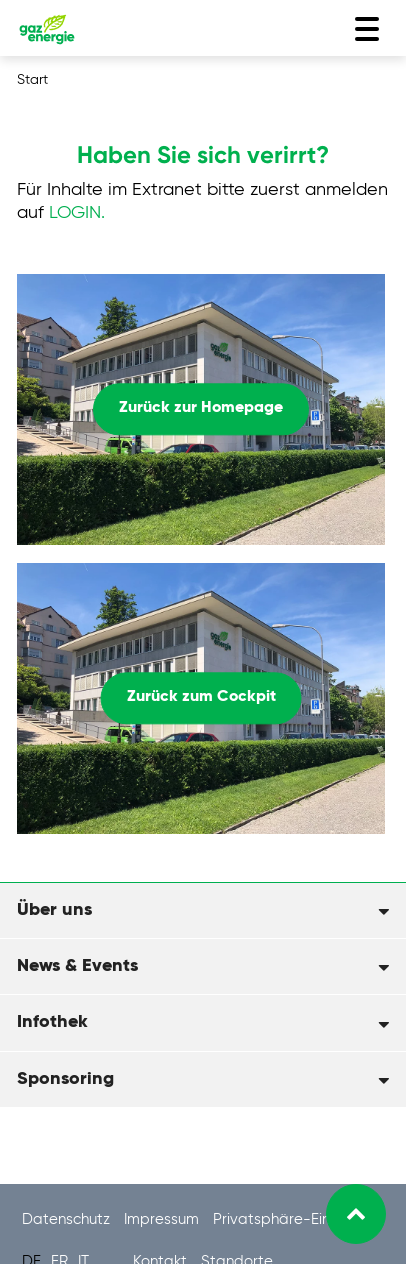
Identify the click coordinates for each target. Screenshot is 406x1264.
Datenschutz (68, 1219)
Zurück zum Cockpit (201, 698)
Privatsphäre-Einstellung (298, 1219)
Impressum (163, 1219)
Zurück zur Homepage (201, 409)
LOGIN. (77, 213)
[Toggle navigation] (367, 29)
